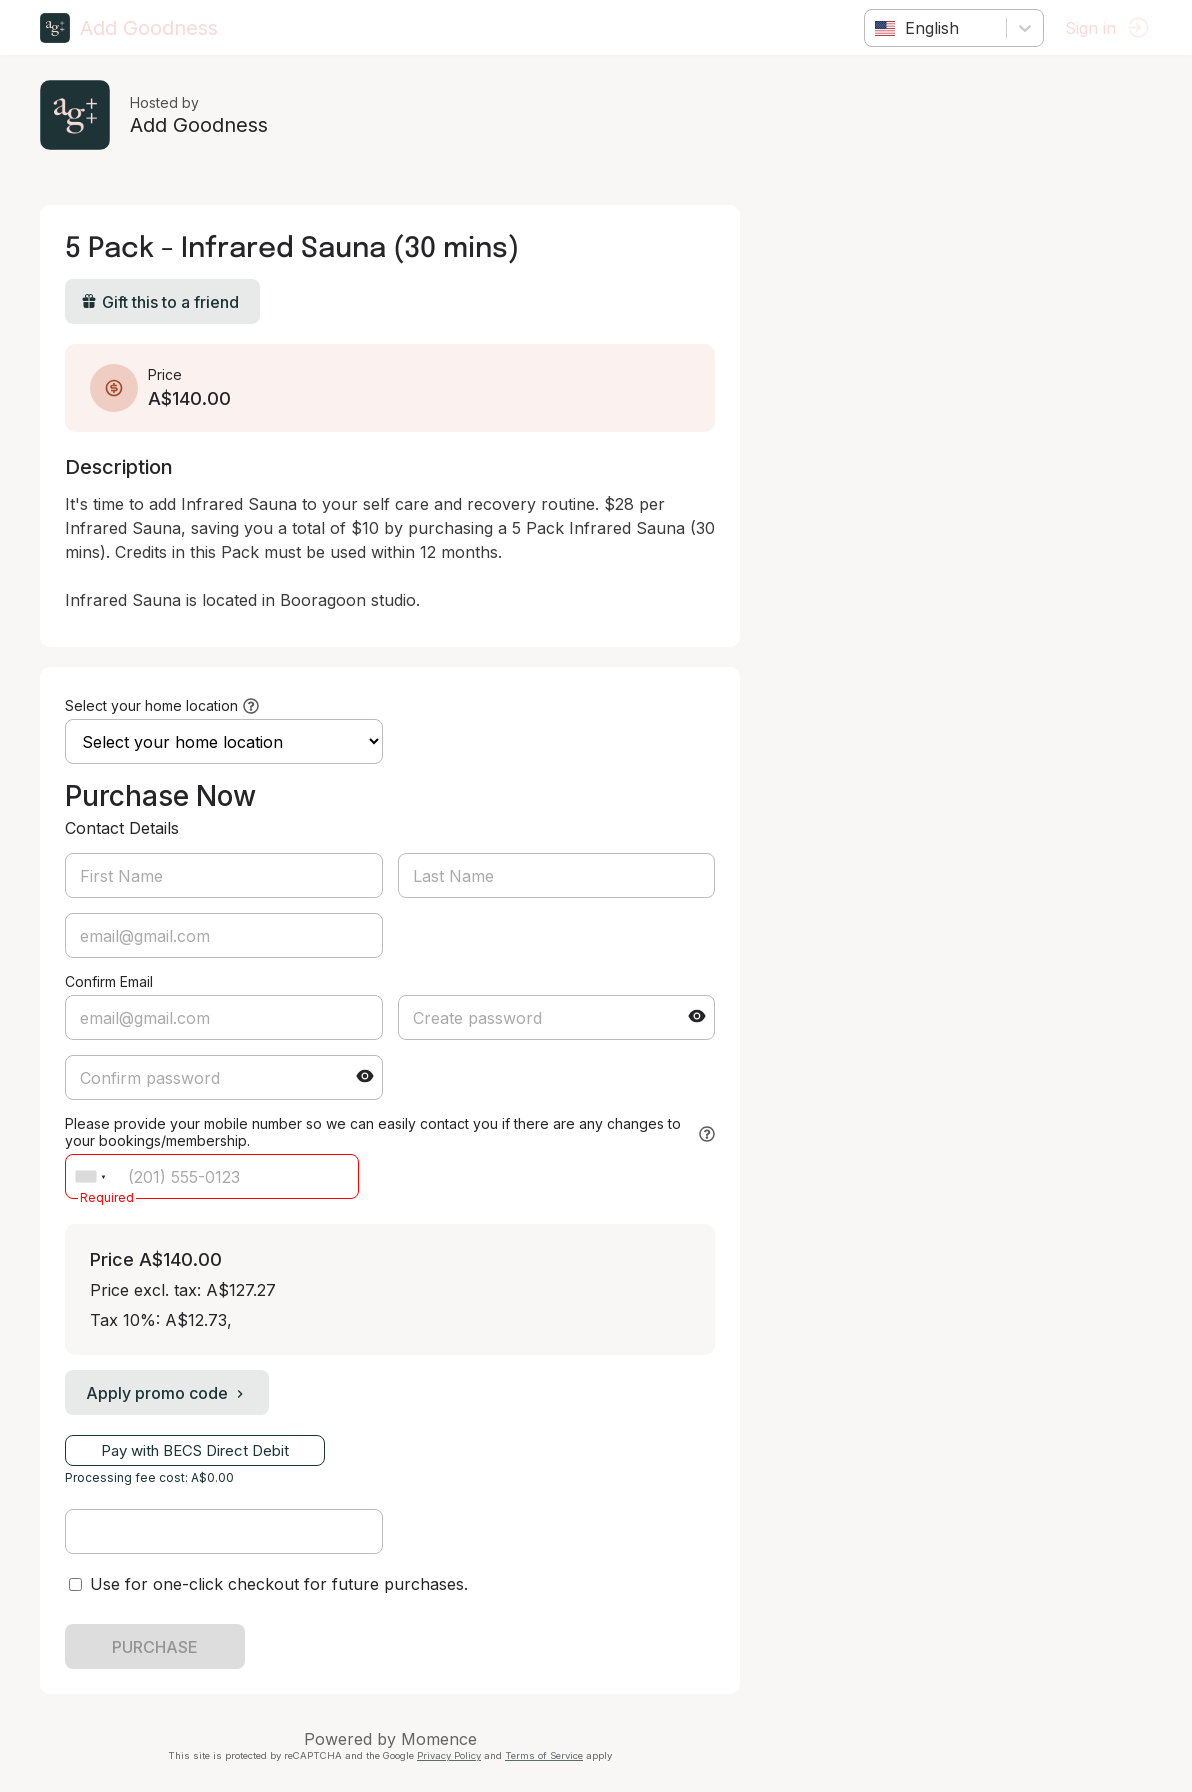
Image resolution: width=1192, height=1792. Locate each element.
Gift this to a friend (160, 302)
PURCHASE (155, 1647)
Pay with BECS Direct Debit (195, 1450)
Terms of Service (544, 1755)
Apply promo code (167, 1393)
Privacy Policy (449, 1755)
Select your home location (151, 705)
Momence (439, 1739)
